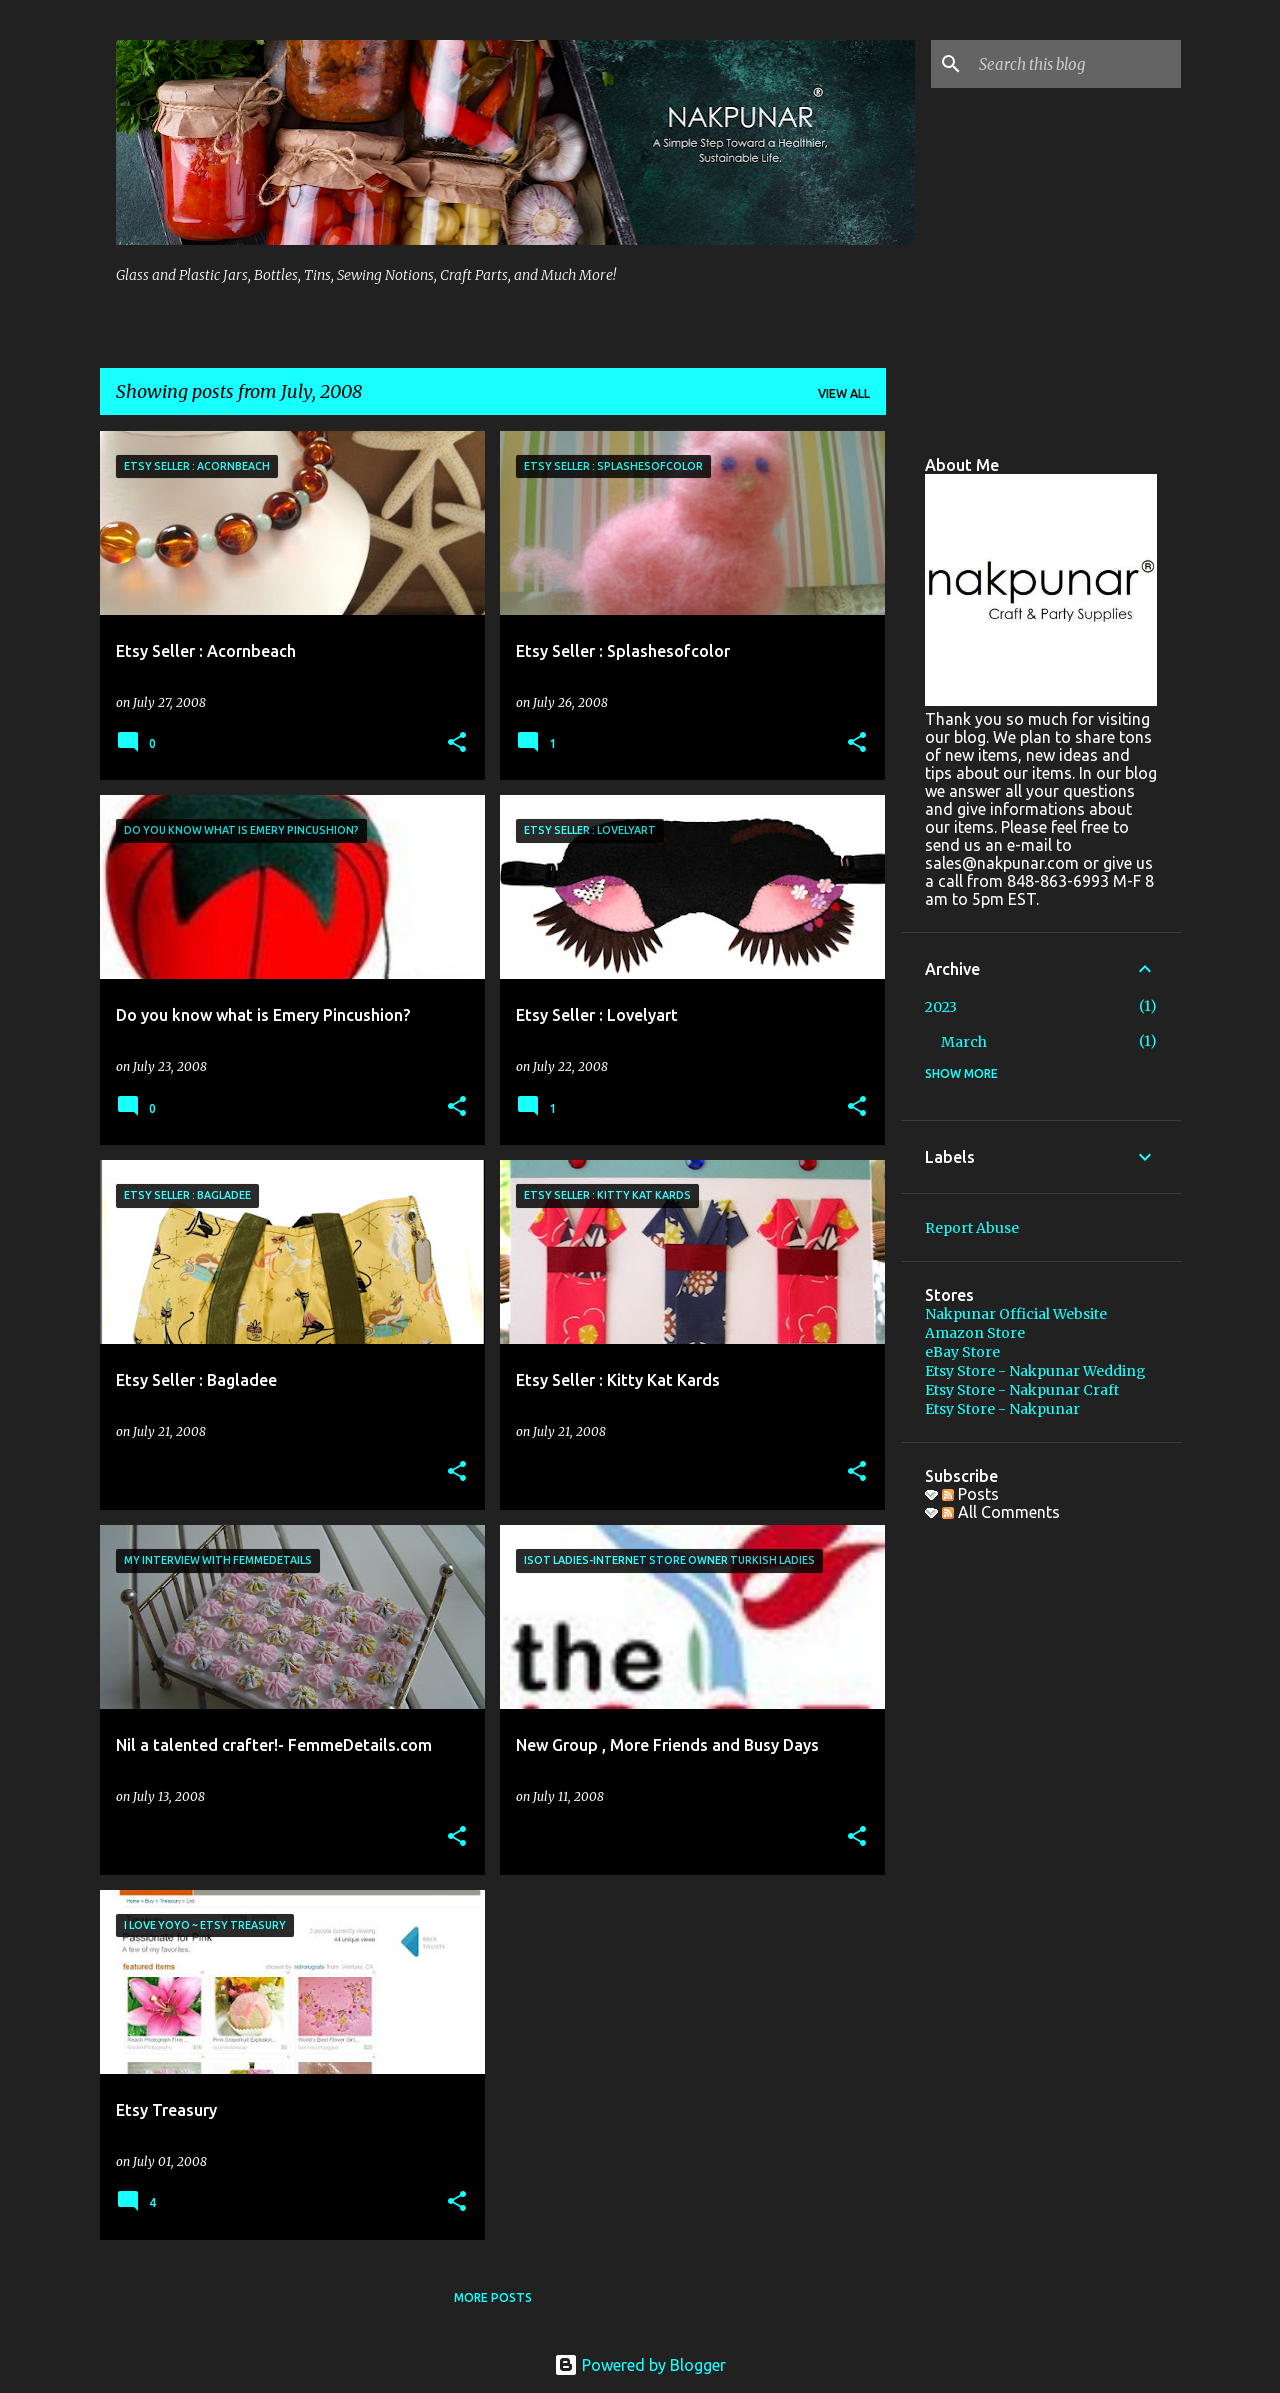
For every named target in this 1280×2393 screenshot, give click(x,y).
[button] (457, 743)
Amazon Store (975, 1333)
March (964, 1042)
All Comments (1001, 1512)
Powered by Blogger (640, 2365)
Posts (970, 1494)
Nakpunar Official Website (1016, 1314)
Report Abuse (972, 1228)
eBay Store (962, 1352)
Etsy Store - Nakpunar (1002, 1409)
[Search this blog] (1076, 64)
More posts (493, 2297)
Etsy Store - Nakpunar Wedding (1035, 1371)
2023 (941, 1007)
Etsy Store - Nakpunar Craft (1022, 1390)
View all (844, 393)
